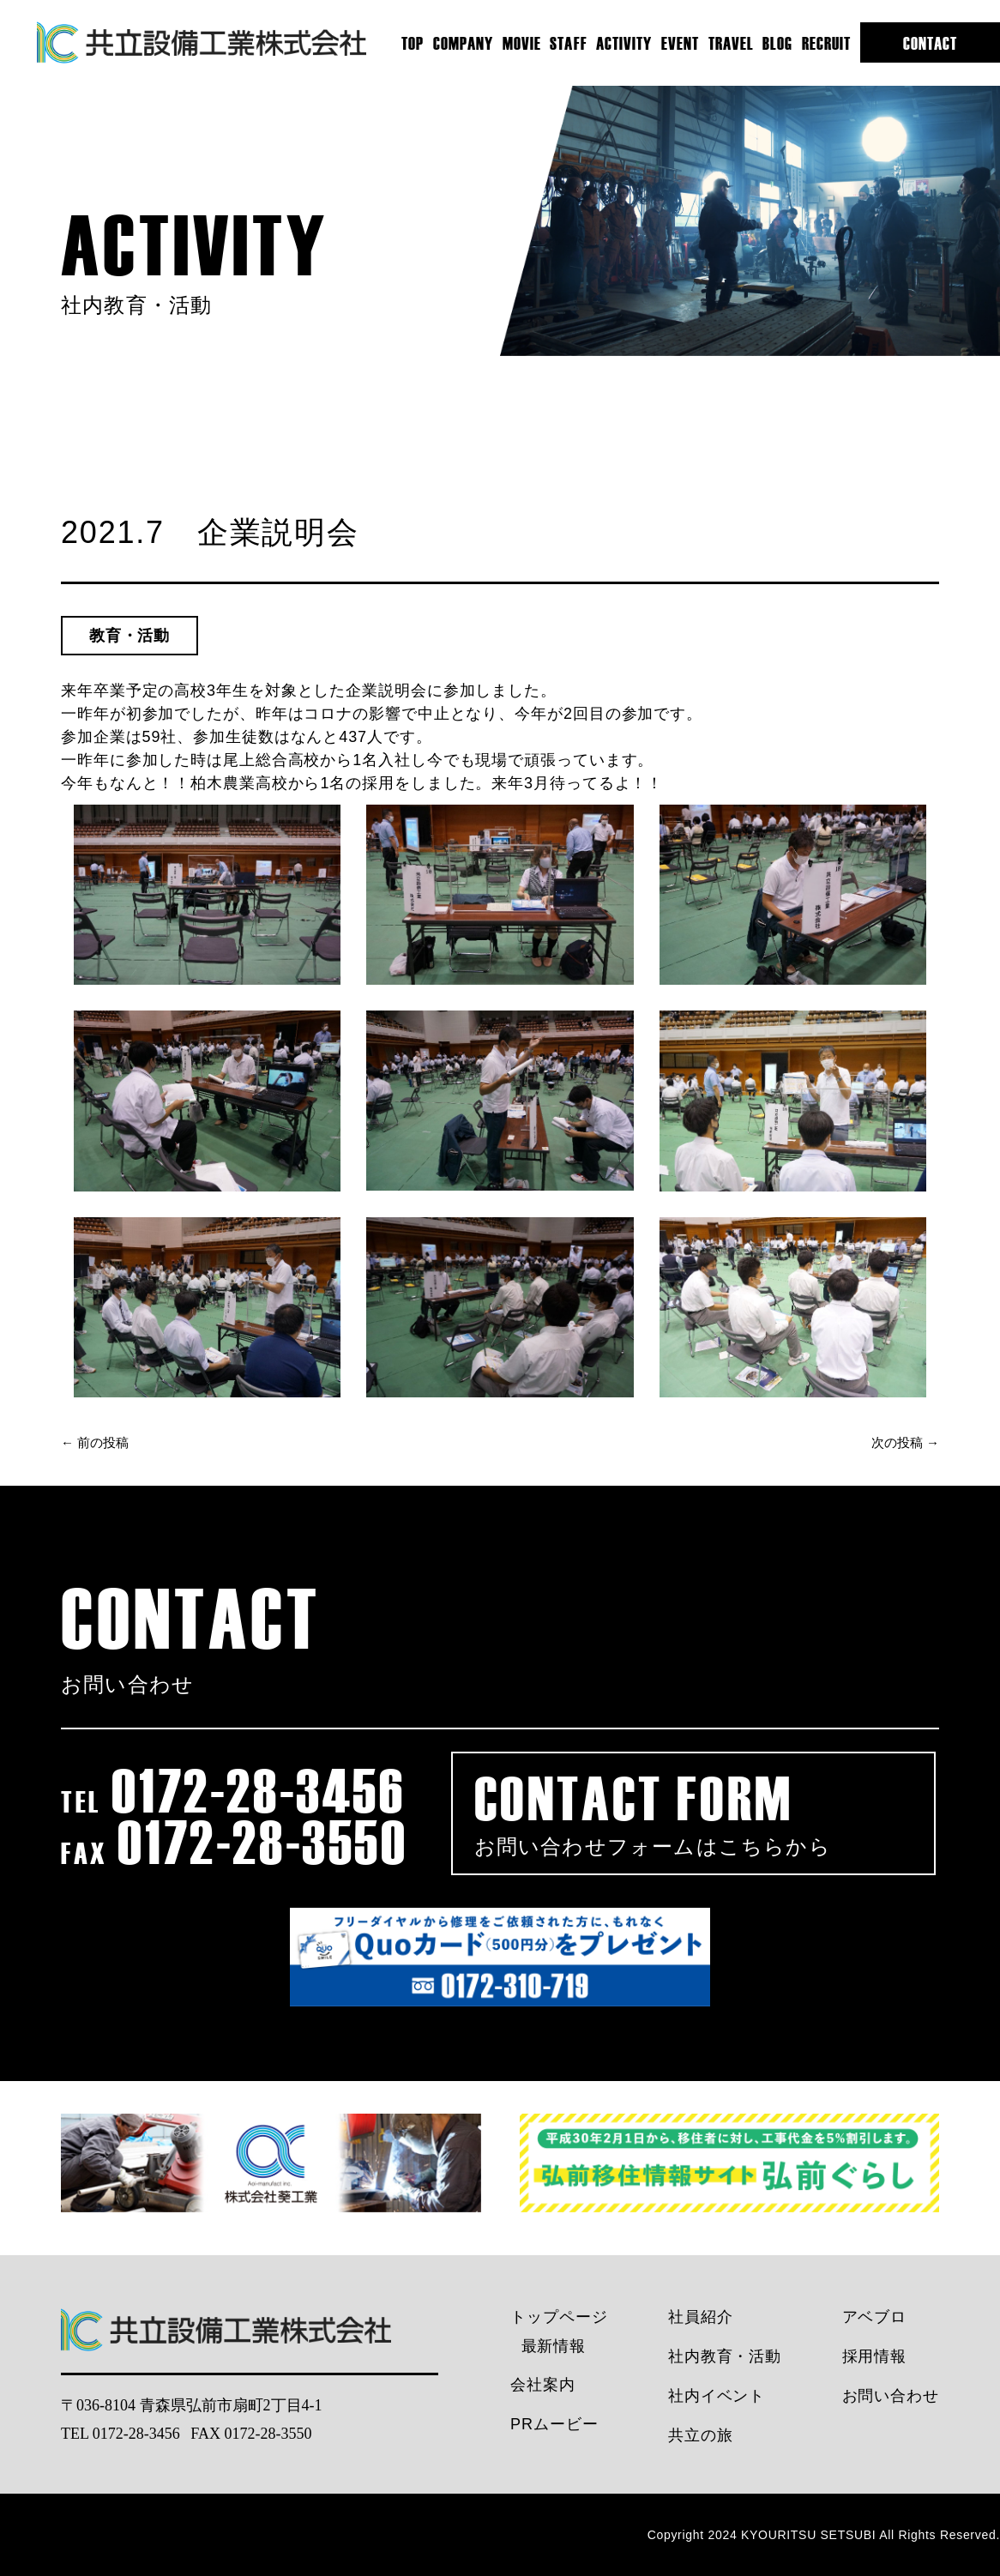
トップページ (558, 2317)
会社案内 (542, 2384)
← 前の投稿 (95, 1443)
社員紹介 (700, 2317)
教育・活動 (130, 635)
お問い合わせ (890, 2395)
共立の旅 (700, 2435)
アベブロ (874, 2317)
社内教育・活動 (724, 2356)
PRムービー (554, 2424)
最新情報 (554, 2346)
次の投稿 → (905, 1443)
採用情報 (874, 2356)
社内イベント (716, 2395)
